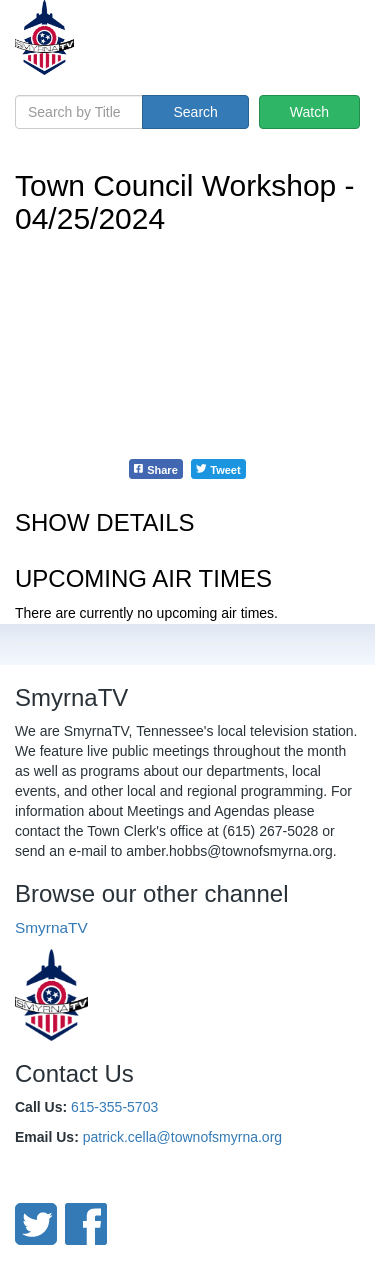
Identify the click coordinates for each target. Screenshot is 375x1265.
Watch (309, 112)
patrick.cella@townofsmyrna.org (182, 1137)
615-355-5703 (114, 1107)
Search (195, 112)
